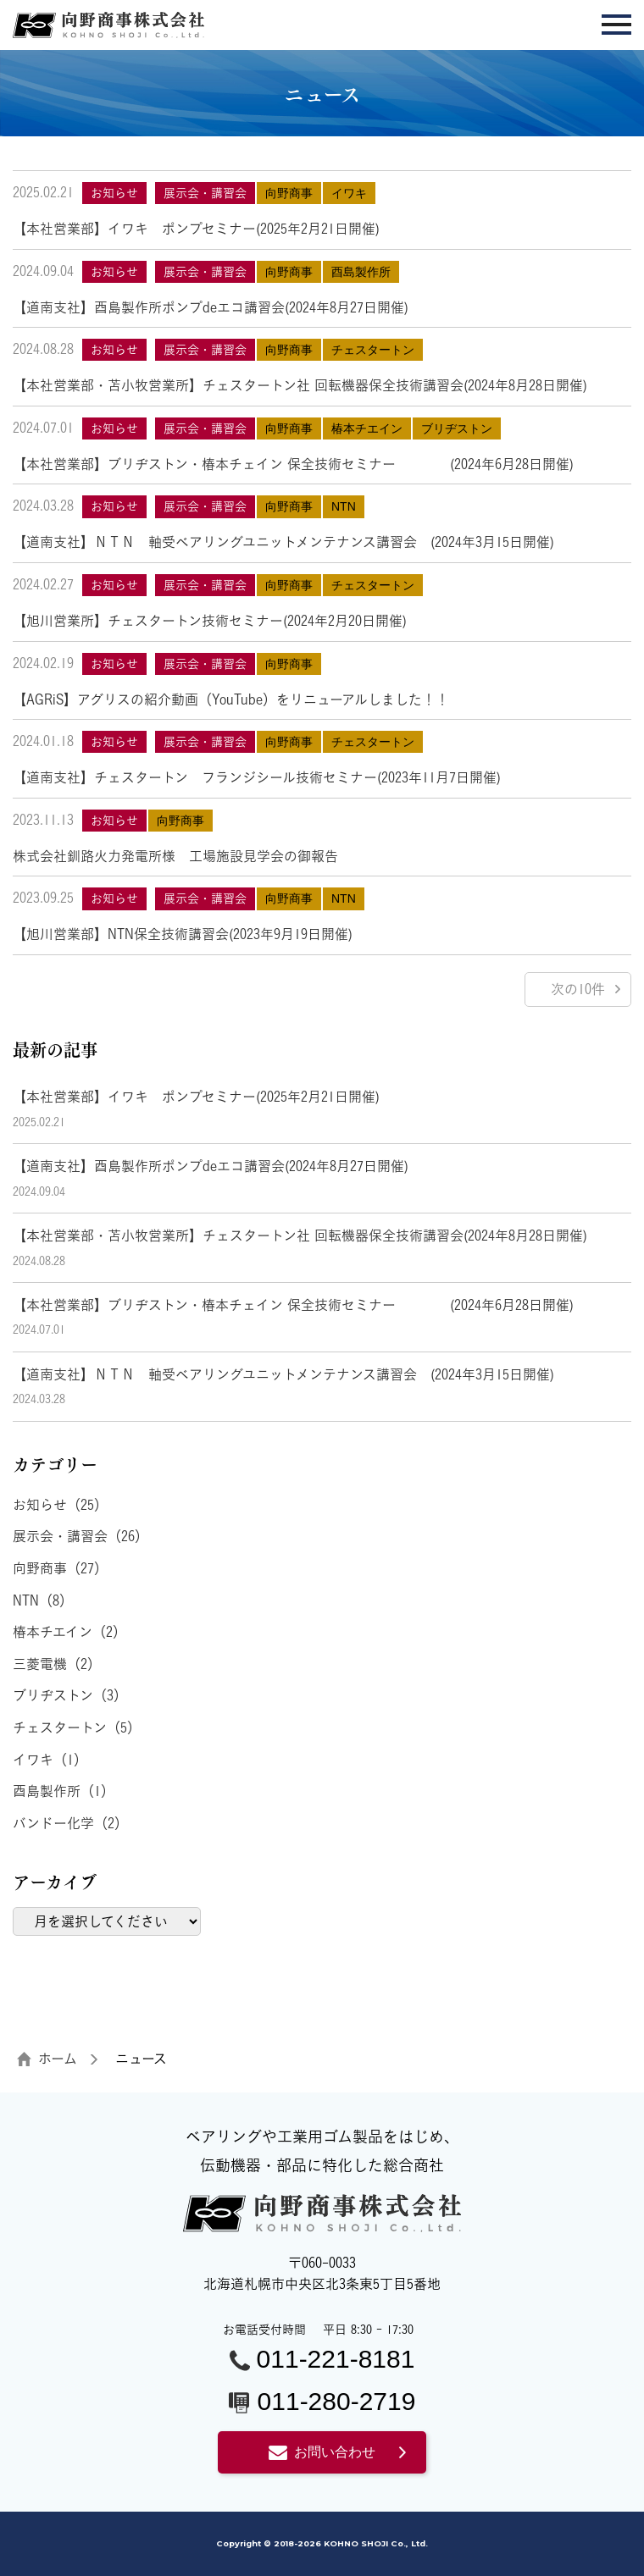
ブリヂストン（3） (70, 1695)
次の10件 (578, 989)
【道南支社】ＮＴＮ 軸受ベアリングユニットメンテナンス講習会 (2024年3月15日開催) (283, 541)
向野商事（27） (60, 1568)
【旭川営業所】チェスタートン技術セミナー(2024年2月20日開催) (210, 620)
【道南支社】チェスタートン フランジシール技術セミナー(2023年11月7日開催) (257, 777)
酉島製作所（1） (63, 1791)
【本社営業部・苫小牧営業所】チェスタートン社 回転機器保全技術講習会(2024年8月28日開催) (300, 385)
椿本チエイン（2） (69, 1631)
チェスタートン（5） (77, 1727)
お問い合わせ (322, 2452)
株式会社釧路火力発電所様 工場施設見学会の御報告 (175, 856)
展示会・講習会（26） (80, 1536)
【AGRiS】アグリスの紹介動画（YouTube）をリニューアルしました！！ (231, 699)
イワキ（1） (50, 1759)
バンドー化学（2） (70, 1823)
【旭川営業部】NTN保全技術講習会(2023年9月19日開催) (183, 934)
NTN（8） (43, 1600)
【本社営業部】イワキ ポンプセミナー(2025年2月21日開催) (196, 228)
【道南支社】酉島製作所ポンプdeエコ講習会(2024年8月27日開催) (210, 307)
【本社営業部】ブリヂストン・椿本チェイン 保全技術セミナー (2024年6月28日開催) (293, 464)
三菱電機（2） (57, 1664)
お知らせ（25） (60, 1504)
